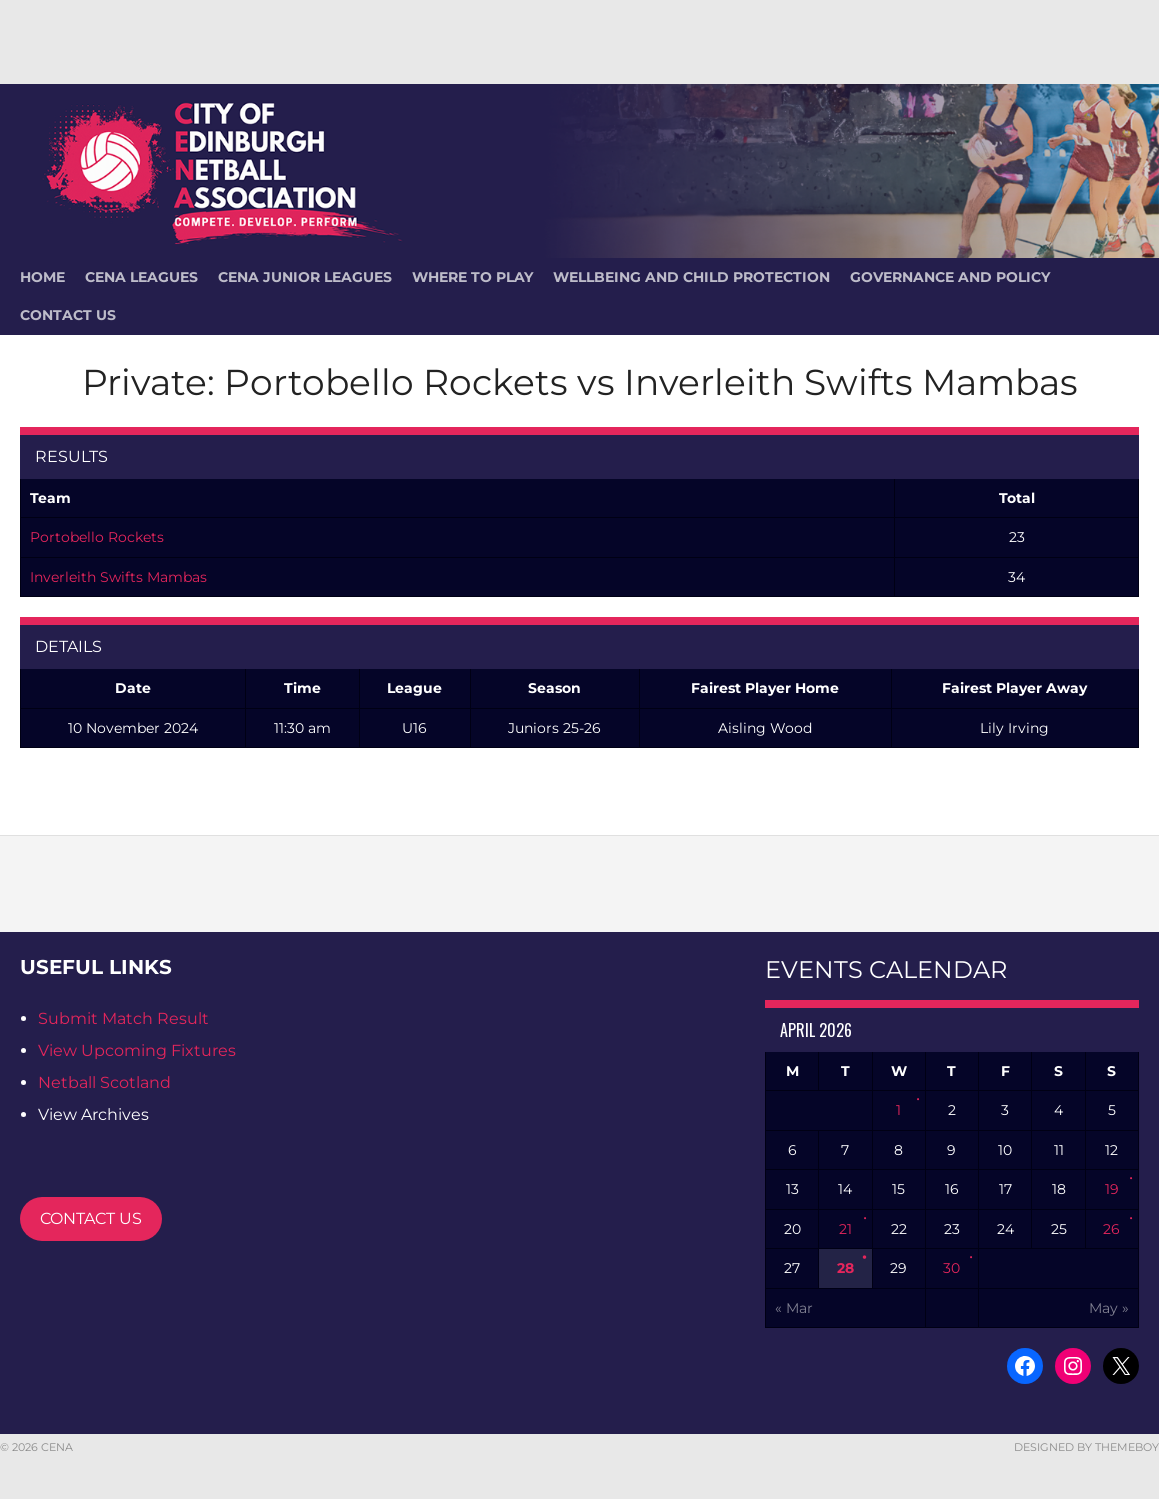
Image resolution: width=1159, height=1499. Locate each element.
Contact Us (68, 315)
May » (1109, 1308)
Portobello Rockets (97, 537)
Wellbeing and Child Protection (691, 277)
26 (1111, 1229)
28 (845, 1268)
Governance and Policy (950, 277)
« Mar (794, 1308)
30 (951, 1268)
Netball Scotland (104, 1082)
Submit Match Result (123, 1018)
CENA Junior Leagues (305, 277)
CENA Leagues (141, 277)
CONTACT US (91, 1218)
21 (845, 1229)
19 (1112, 1189)
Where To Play (472, 277)
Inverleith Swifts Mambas (118, 577)
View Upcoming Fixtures (137, 1050)
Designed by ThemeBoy (1086, 1447)
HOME (42, 277)
